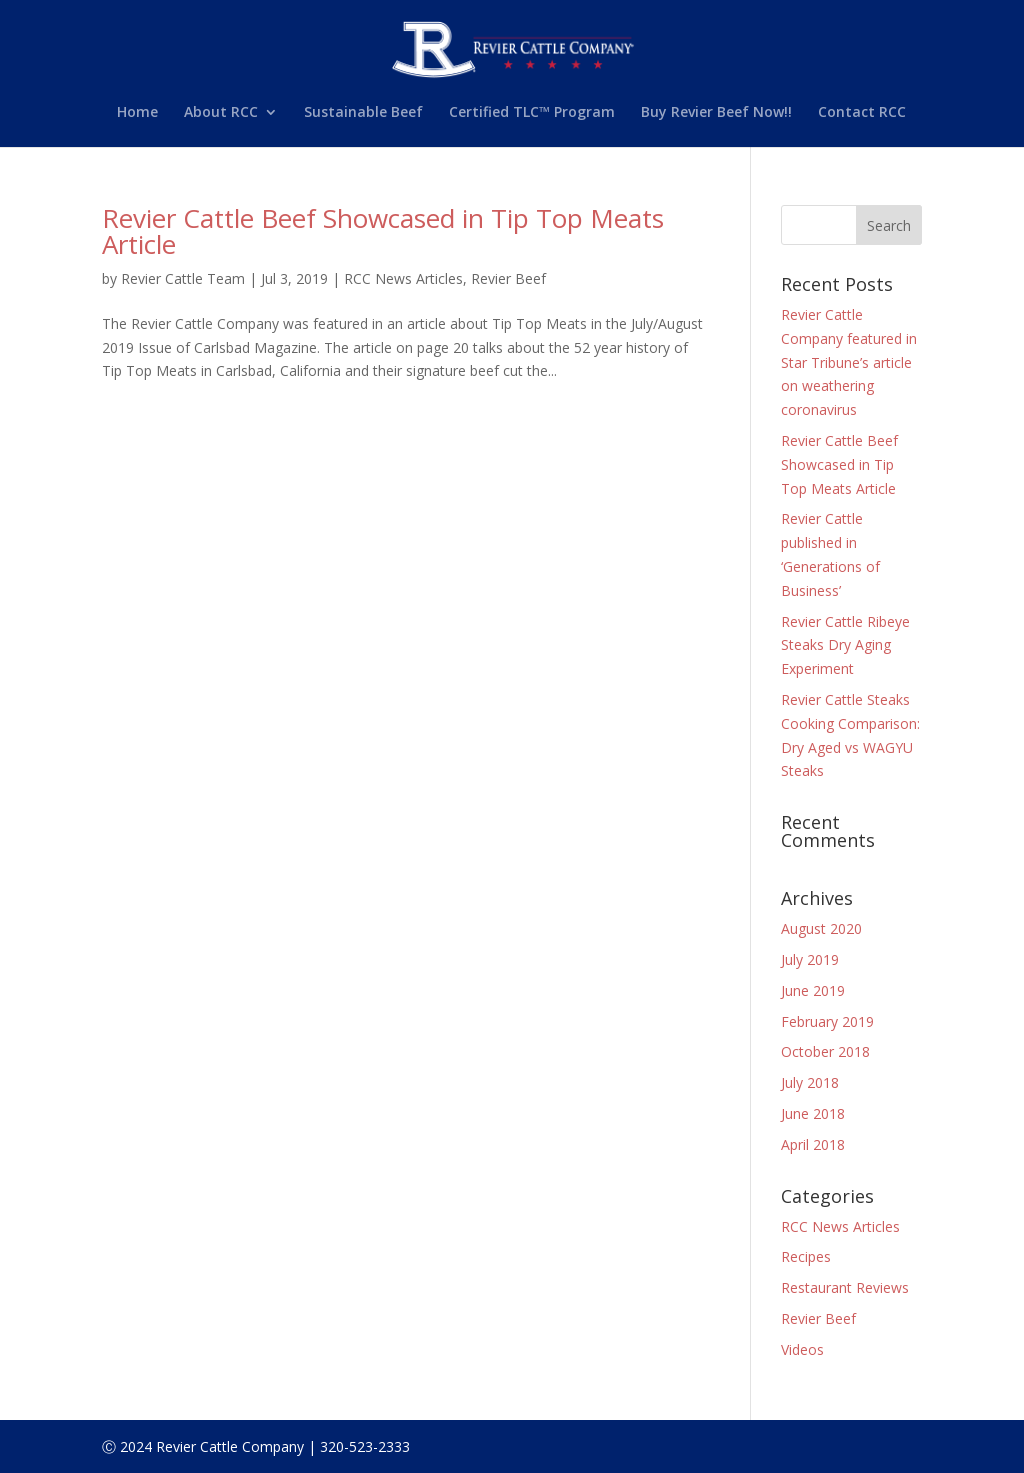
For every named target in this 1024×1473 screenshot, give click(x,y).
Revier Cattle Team (183, 278)
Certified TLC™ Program (532, 113)
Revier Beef (508, 278)
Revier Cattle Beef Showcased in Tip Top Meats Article (383, 231)
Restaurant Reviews (845, 1287)
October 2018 (825, 1051)
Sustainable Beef (363, 113)
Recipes (806, 1256)
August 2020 (821, 928)
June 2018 (813, 1113)
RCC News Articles (403, 278)
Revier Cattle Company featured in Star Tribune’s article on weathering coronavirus (849, 362)
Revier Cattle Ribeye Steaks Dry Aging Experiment (845, 645)
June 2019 (813, 990)
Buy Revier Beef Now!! (716, 113)
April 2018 (813, 1144)
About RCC (221, 113)
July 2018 (810, 1082)
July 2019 (810, 959)
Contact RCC (862, 113)
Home (137, 113)
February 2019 (827, 1021)
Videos (802, 1349)
